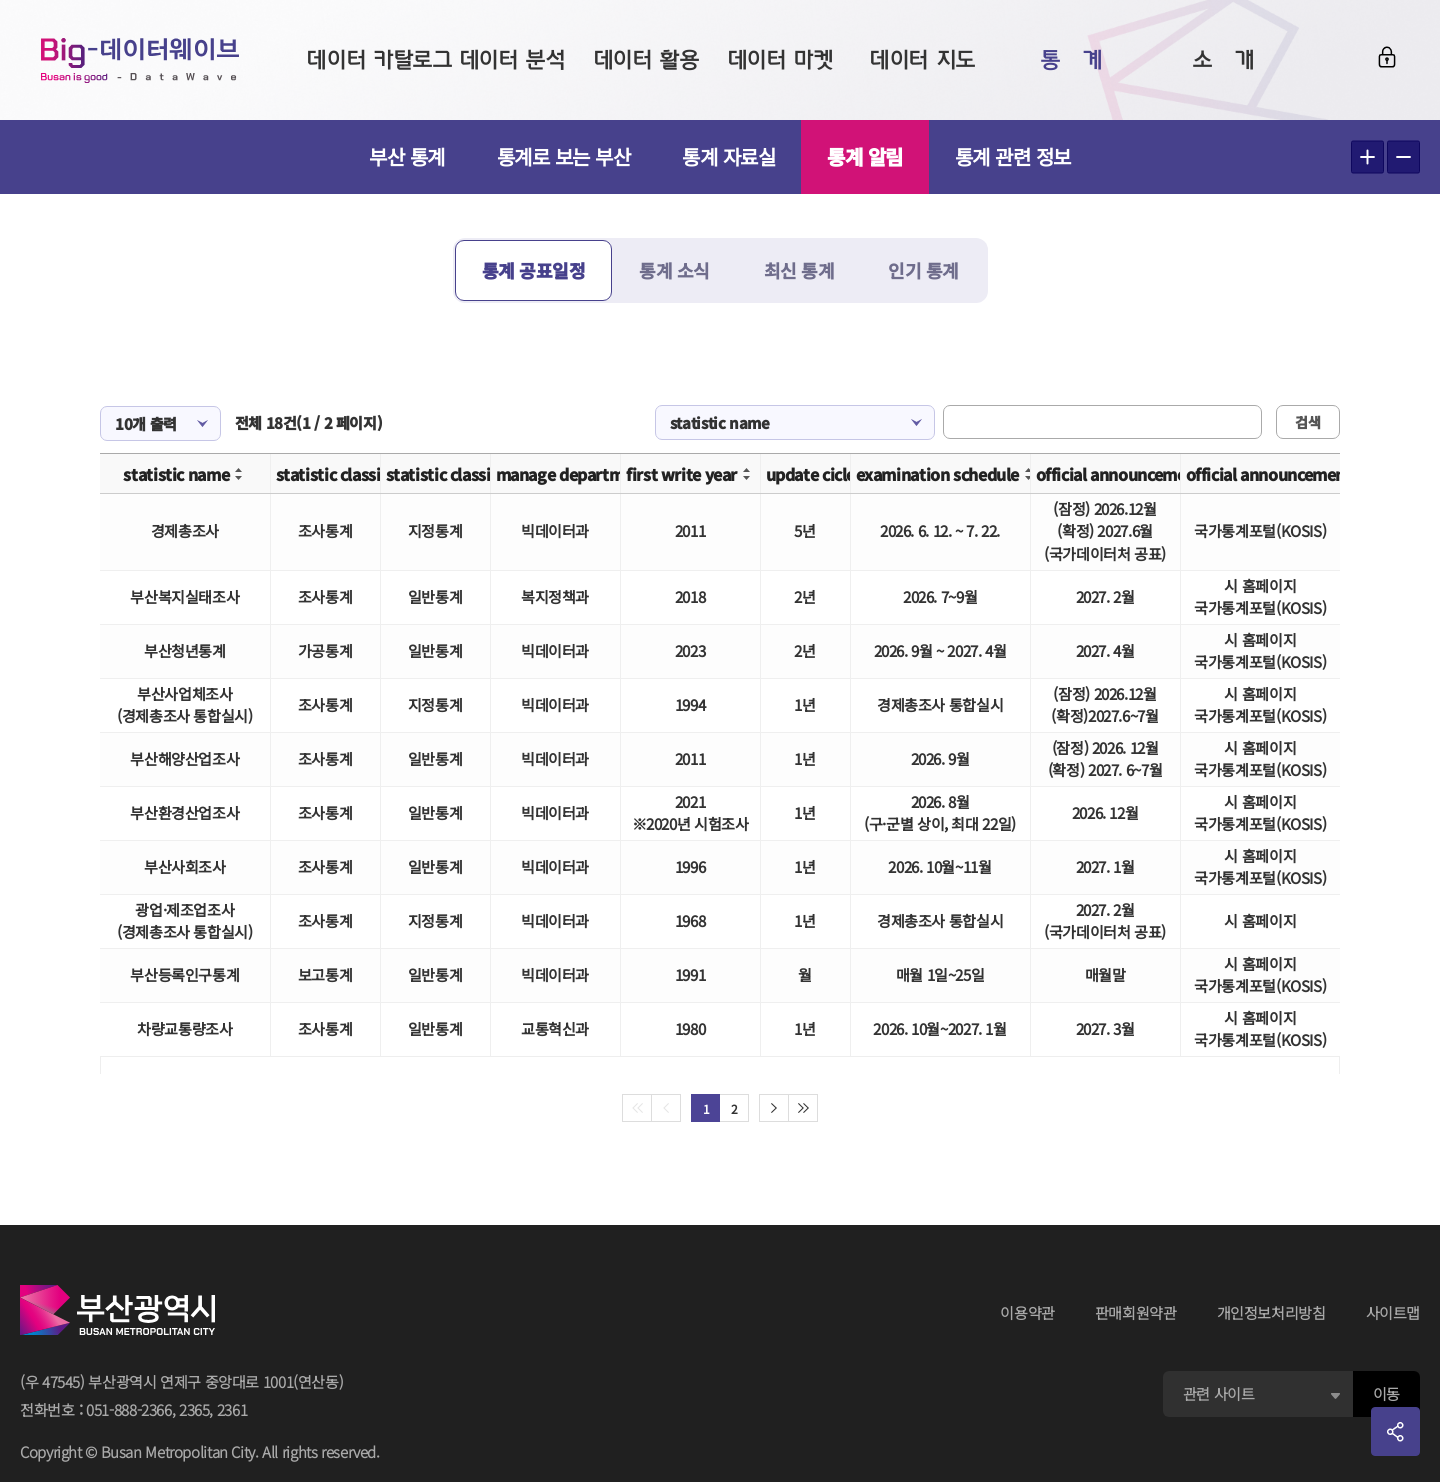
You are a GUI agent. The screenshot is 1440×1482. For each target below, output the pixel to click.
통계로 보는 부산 (564, 156)
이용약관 (1027, 1312)
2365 (194, 1409)
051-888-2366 (129, 1409)
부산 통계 (407, 156)
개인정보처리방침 (1271, 1312)
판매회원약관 (1136, 1312)
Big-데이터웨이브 (140, 60)
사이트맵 (1393, 1312)
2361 (232, 1409)
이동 (1386, 1393)
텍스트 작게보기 (1403, 157)
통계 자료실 (728, 156)
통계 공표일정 (534, 270)
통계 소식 (674, 270)
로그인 (1387, 57)
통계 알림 (865, 156)
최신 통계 (799, 270)
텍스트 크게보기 (1367, 157)
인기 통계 (923, 270)
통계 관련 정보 (1013, 156)
